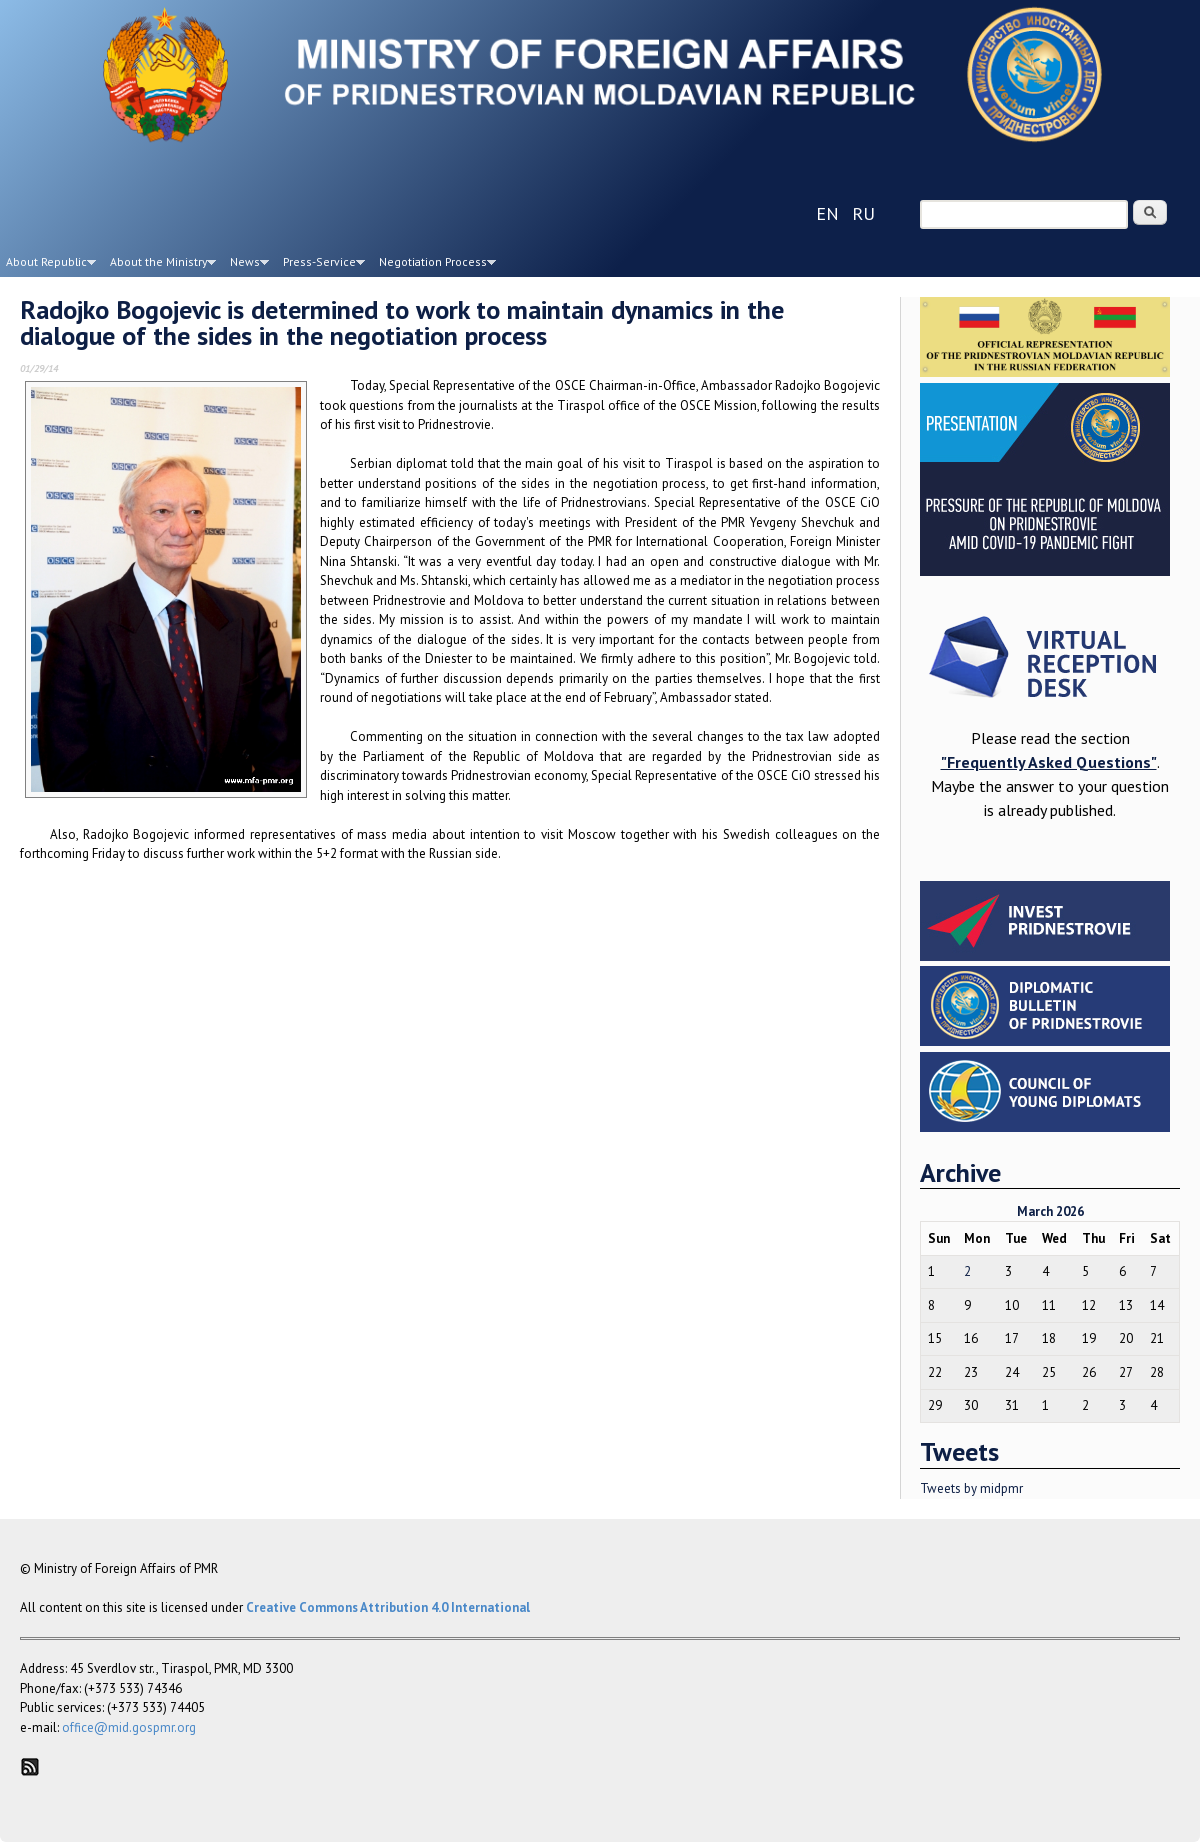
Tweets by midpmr (971, 1488)
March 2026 (1050, 1211)
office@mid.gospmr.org (129, 1727)
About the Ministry (160, 265)
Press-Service (321, 265)
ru (863, 213)
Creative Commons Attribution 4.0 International (388, 1607)
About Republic (48, 265)
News (246, 265)
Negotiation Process (434, 265)
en (827, 213)
